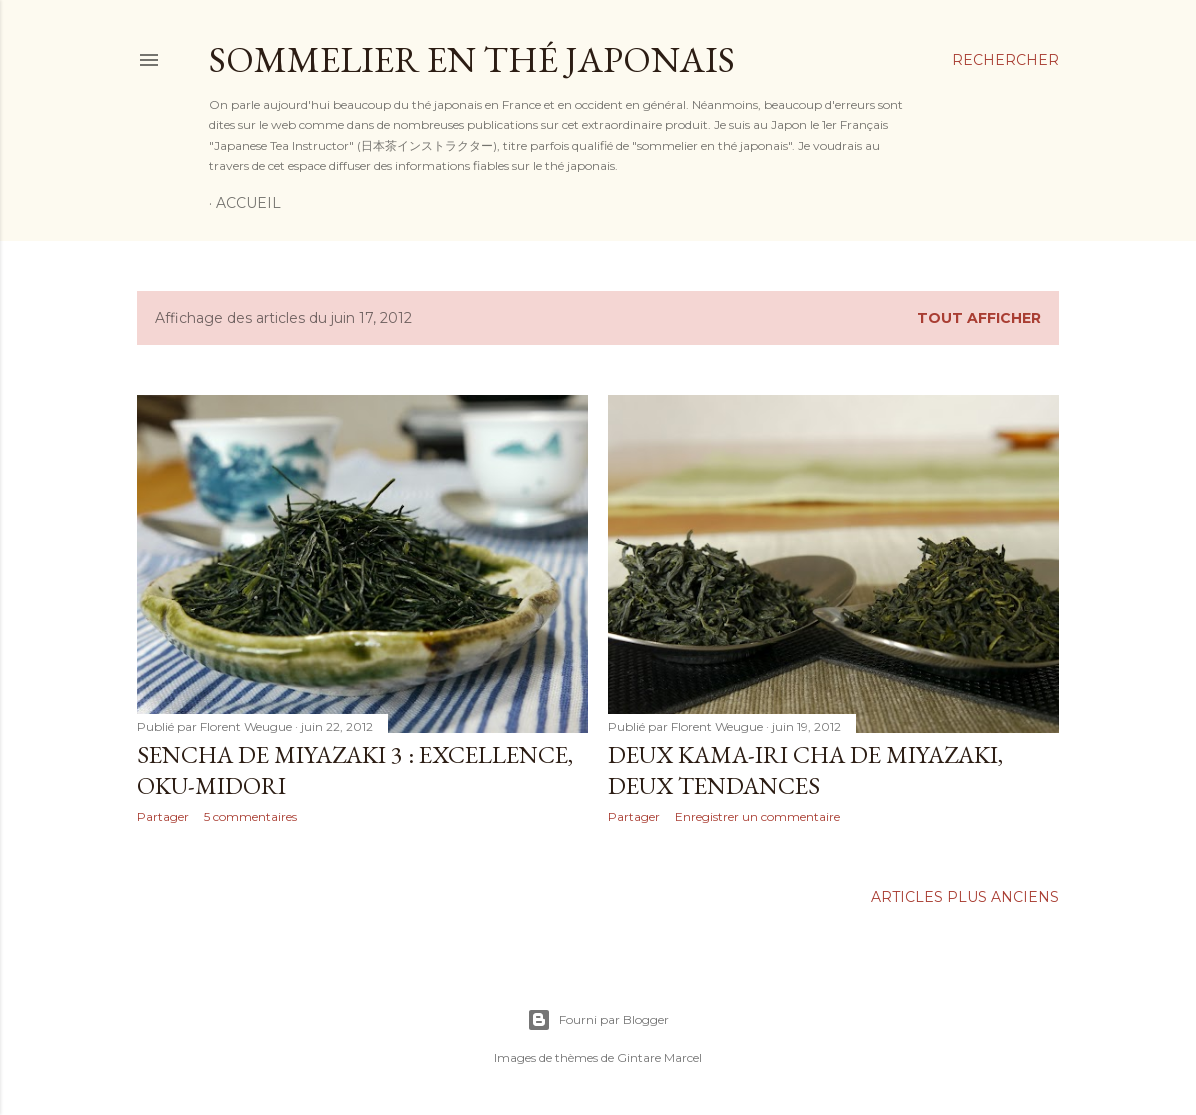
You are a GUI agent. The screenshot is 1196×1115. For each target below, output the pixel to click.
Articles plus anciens (965, 897)
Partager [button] (163, 816)
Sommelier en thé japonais (472, 59)
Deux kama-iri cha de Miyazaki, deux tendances (805, 770)
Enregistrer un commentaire (757, 816)
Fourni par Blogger (598, 1020)
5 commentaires (250, 816)
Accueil (248, 203)
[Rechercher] (1005, 60)
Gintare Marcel (659, 1057)
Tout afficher (979, 318)
